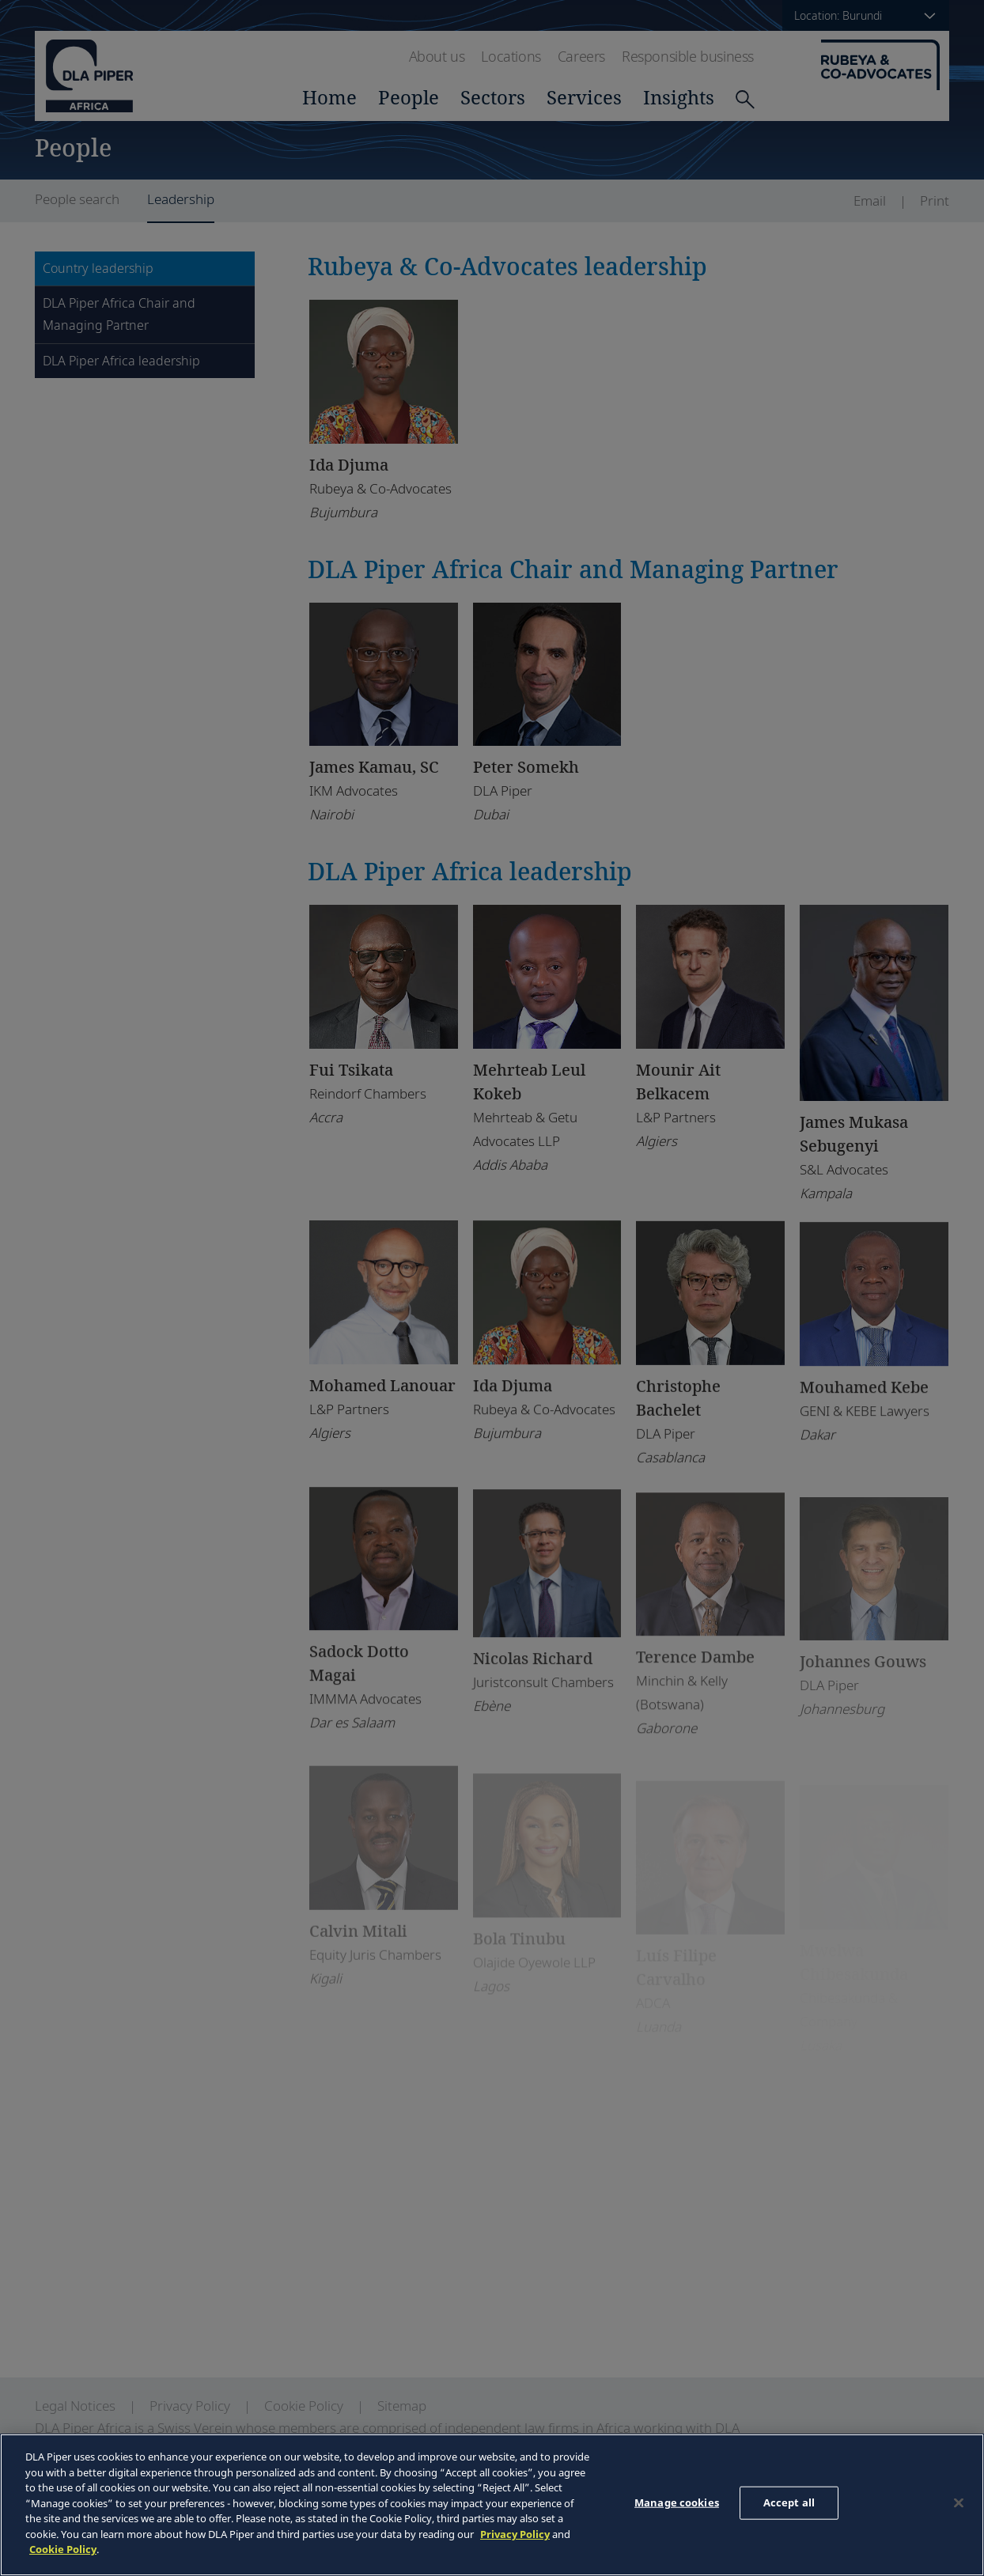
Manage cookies (676, 2502)
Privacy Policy (515, 2534)
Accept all (789, 2502)
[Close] (958, 2503)
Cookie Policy (63, 2549)
